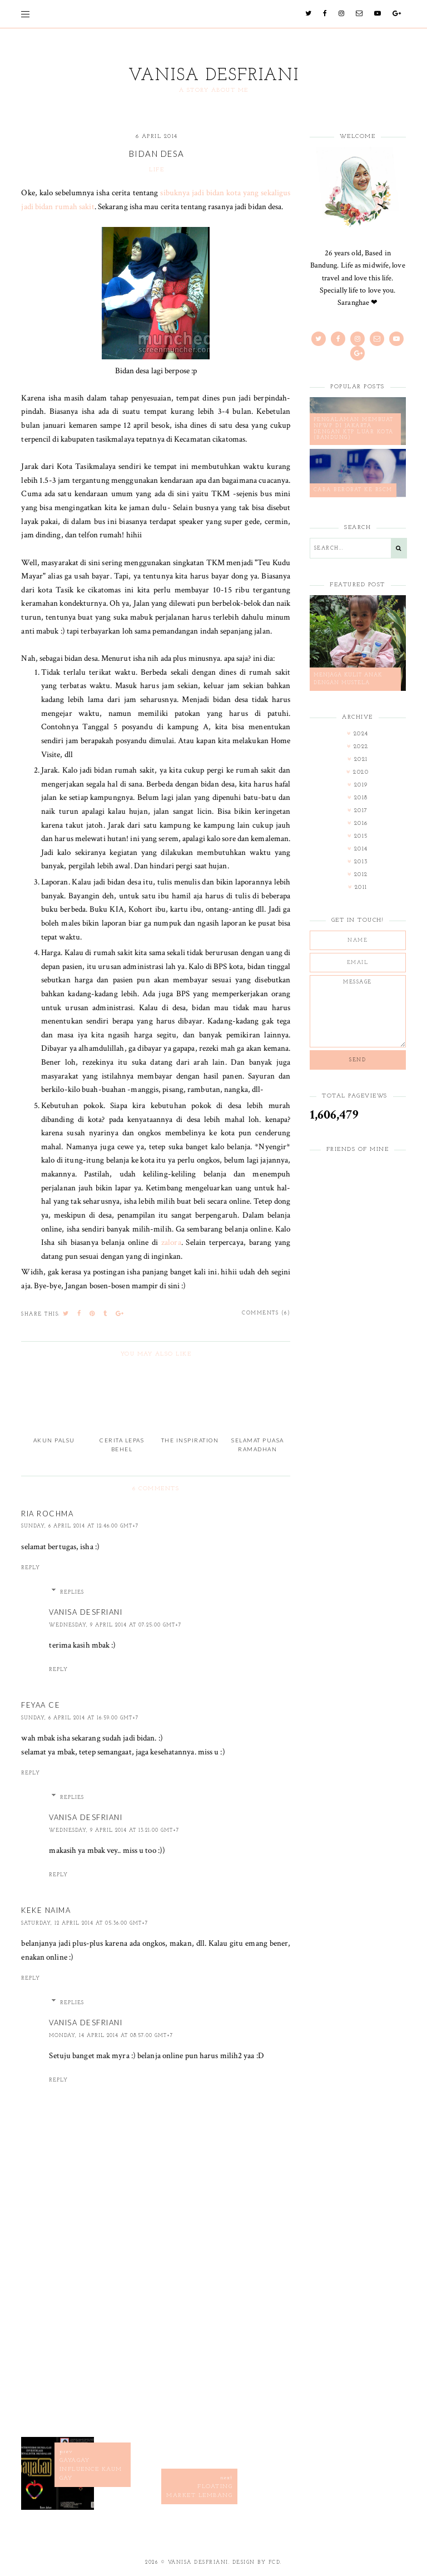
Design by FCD (256, 2562)
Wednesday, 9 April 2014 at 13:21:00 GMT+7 (114, 1830)
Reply (30, 1567)
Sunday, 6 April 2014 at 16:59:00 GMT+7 (79, 1717)
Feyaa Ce (40, 1704)
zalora (171, 1242)
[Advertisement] (155, 2343)
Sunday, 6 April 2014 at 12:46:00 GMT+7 (79, 1526)
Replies (72, 1592)
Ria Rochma (47, 1513)
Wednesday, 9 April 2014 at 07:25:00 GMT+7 (115, 1625)
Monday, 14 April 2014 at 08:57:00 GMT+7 (111, 2035)
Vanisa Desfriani (213, 76)
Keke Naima (46, 1910)
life (156, 170)
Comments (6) (266, 1313)
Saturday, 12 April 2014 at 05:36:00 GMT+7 (84, 1923)
